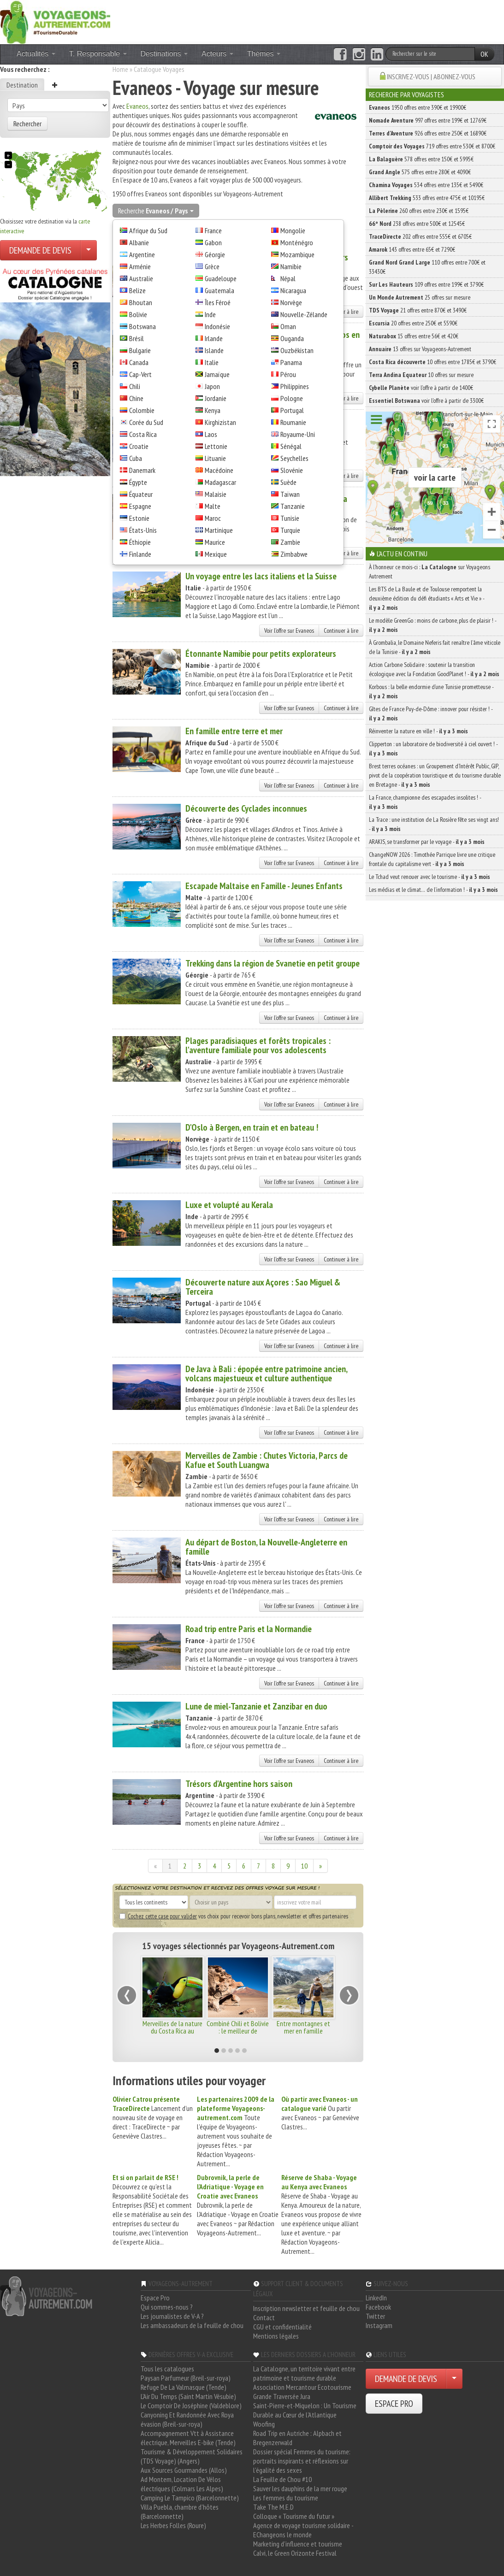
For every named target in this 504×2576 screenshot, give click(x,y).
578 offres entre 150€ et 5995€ (421, 159)
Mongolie (292, 230)
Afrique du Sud (148, 230)
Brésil (136, 338)
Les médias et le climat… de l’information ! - (433, 889)
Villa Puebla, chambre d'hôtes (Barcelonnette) (180, 2511)
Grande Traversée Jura (281, 2396)
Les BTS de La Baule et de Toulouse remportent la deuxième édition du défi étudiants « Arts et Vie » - (426, 598)
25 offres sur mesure (419, 297)
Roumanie (293, 422)
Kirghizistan (220, 422)
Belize (137, 290)
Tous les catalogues (167, 2368)
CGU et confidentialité (282, 2326)
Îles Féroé (218, 302)
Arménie (140, 266)
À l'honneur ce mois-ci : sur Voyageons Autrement (429, 571)
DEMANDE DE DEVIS (40, 250)
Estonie (139, 518)
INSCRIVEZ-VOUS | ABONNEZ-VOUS (431, 76)
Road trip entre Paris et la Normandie (248, 1629)
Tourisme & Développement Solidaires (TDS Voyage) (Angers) (192, 2456)
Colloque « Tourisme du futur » (293, 2516)
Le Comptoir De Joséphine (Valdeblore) (191, 2405)
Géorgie (215, 254)
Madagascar (220, 482)
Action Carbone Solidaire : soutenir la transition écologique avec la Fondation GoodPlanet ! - (434, 669)
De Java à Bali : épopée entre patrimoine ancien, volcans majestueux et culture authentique (266, 1373)
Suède (288, 482)
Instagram (379, 2325)
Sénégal (291, 446)
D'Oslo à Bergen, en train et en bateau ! (251, 1127)
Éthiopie (140, 542)
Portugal (292, 410)
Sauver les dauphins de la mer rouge (300, 2488)
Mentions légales (276, 2335)
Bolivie (138, 314)
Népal (288, 278)
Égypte (138, 482)
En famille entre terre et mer (234, 731)
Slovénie (291, 470)
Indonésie (217, 326)
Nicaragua (293, 290)
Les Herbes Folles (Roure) (173, 2525)
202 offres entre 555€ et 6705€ (420, 236)
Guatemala (219, 290)
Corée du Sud (146, 422)
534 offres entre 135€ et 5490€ (426, 185)
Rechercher (27, 123)
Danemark (142, 470)
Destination (22, 84)
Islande (214, 350)
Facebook (378, 2306)
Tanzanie (292, 506)
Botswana (142, 326)
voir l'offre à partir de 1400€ (421, 387)
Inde (210, 314)
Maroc (213, 518)
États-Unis (143, 530)
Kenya (212, 410)
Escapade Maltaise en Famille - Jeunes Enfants (264, 886)
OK (484, 54)
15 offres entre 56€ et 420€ (413, 336)
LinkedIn (376, 2297)
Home (120, 69)
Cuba (135, 458)
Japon (212, 386)
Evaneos (137, 106)
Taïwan (290, 494)
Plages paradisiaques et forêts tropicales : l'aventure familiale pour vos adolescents (258, 1045)
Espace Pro (155, 2297)
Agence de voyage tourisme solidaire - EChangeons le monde (303, 2530)
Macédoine (219, 470)
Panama (291, 362)
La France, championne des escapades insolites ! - (425, 802)
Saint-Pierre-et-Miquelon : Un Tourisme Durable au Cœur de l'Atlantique (304, 2410)
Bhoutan (140, 302)
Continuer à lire (341, 630)
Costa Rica (143, 434)
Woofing (264, 2424)
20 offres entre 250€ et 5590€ (413, 323)
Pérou (288, 374)
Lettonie (216, 446)
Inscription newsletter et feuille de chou (306, 2308)
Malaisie (215, 494)
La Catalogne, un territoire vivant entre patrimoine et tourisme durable (304, 2373)
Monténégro (296, 242)
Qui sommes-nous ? (167, 2306)
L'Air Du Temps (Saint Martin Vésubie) (188, 2396)
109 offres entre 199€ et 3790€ (426, 284)
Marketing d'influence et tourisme (297, 2543)
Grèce (212, 266)
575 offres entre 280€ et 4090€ (420, 172)
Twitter (375, 2316)
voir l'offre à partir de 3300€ (426, 400)
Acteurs (217, 54)
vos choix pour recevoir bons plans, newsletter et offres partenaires (233, 1916)
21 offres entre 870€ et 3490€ (418, 310)
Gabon (213, 242)
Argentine (142, 254)
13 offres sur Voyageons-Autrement (420, 349)
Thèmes (263, 54)
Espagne (140, 506)
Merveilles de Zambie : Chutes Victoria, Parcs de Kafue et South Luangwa (266, 1460)
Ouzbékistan (297, 350)
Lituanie (215, 458)
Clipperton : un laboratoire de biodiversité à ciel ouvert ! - (433, 748)
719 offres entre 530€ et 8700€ (432, 146)
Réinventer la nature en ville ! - (418, 731)
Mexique (216, 554)
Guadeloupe (221, 278)
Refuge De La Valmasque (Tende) (183, 2387)
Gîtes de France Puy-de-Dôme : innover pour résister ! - (430, 713)
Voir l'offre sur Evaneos (289, 630)
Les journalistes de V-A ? (172, 2316)
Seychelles (294, 458)
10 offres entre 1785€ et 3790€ (432, 362)
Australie (141, 278)
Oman (288, 326)
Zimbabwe (294, 554)
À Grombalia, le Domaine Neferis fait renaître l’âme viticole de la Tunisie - (434, 647)
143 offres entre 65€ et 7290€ (412, 249)
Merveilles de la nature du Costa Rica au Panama (172, 2031)
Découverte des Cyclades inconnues (246, 808)
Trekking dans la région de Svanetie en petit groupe (272, 963)
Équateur (141, 494)
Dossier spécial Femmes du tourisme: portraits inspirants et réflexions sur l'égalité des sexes (301, 2461)
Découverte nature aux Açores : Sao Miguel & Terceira (262, 1286)
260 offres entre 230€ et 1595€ (418, 210)
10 (304, 1865)
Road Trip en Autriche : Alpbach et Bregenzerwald (297, 2438)
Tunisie (289, 518)
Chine (136, 398)
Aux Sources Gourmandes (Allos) (184, 2470)
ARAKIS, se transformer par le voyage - (427, 841)
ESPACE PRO (394, 2404)
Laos (211, 434)
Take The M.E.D (273, 2506)
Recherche (156, 210)
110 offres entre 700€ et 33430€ (427, 267)
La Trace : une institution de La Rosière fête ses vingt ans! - (434, 824)
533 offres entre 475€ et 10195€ (427, 198)
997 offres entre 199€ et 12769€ (427, 120)
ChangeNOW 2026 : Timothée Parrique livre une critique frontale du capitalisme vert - (432, 859)
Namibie (291, 266)
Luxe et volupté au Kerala (229, 1205)
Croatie (138, 446)
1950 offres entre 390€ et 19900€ (417, 107)
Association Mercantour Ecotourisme (302, 2387)
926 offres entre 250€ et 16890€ (427, 133)
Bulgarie (140, 350)
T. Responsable (98, 54)
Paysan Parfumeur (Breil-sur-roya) (186, 2377)
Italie (212, 362)
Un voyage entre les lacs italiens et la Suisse (261, 576)
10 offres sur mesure (421, 375)
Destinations (164, 54)
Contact (264, 2317)
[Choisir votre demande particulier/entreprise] (88, 250)
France (213, 230)
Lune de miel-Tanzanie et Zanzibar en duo (256, 1706)
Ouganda (292, 338)
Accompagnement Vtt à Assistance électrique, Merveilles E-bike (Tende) (188, 2438)
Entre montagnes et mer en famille (303, 2027)
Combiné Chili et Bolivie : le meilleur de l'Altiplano (238, 2031)
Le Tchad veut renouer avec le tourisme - (429, 876)
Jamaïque (217, 374)
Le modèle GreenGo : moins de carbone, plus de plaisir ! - (432, 625)
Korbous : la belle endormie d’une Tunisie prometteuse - (431, 691)
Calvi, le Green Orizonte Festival (295, 2553)
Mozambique (297, 254)
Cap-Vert (140, 374)
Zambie (290, 542)
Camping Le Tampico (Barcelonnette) (190, 2497)
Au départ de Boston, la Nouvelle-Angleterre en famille (266, 1546)
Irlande (214, 338)
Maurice (215, 542)
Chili (134, 386)
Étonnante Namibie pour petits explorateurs (260, 654)
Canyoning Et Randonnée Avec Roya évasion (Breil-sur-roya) (187, 2419)
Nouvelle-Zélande (303, 314)
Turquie (290, 530)
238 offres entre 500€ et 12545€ (417, 223)
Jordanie (215, 398)
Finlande (140, 554)
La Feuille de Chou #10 (282, 2479)
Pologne (291, 398)
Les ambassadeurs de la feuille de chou (192, 2325)
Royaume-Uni (297, 434)
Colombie (141, 410)
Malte (212, 506)
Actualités (36, 54)
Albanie (139, 242)
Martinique (219, 530)
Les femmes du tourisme (285, 2497)
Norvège (291, 302)
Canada (138, 362)
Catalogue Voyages (159, 69)
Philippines (294, 386)
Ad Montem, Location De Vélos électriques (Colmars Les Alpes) (182, 2484)
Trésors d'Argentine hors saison (238, 1784)
